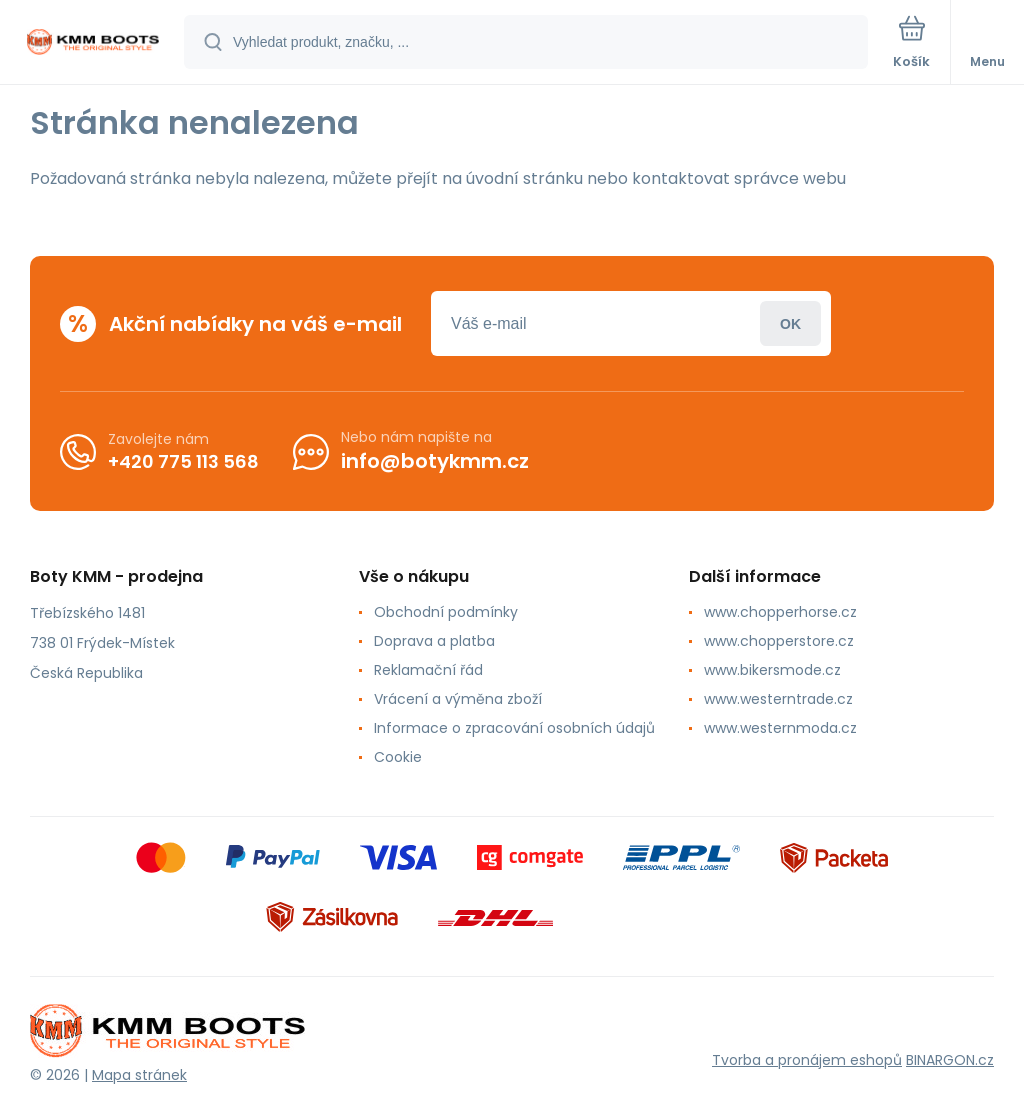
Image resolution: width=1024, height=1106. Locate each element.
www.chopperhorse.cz (780, 612)
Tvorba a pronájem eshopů (807, 1060)
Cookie (398, 757)
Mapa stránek (139, 1075)
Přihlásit (790, 323)
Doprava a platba (434, 641)
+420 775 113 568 (183, 460)
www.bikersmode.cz (772, 670)
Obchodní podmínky (446, 612)
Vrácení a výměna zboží (458, 699)
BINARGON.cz (950, 1060)
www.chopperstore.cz (779, 641)
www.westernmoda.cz (780, 728)
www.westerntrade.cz (778, 699)
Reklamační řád (428, 670)
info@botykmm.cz (435, 461)
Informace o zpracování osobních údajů (514, 728)
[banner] (93, 43)
